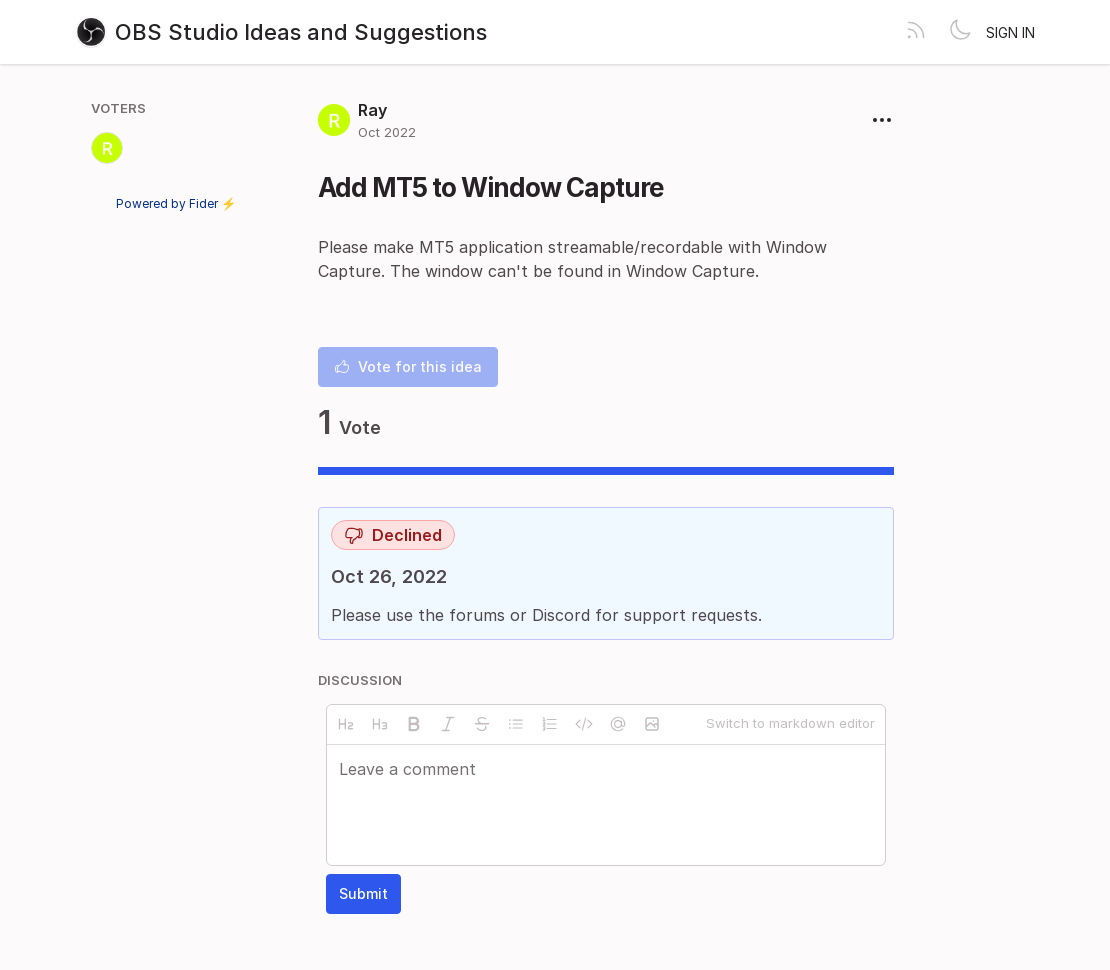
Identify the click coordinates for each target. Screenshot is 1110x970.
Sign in (1010, 32)
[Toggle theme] (960, 32)
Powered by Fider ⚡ (176, 203)
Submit (363, 893)
